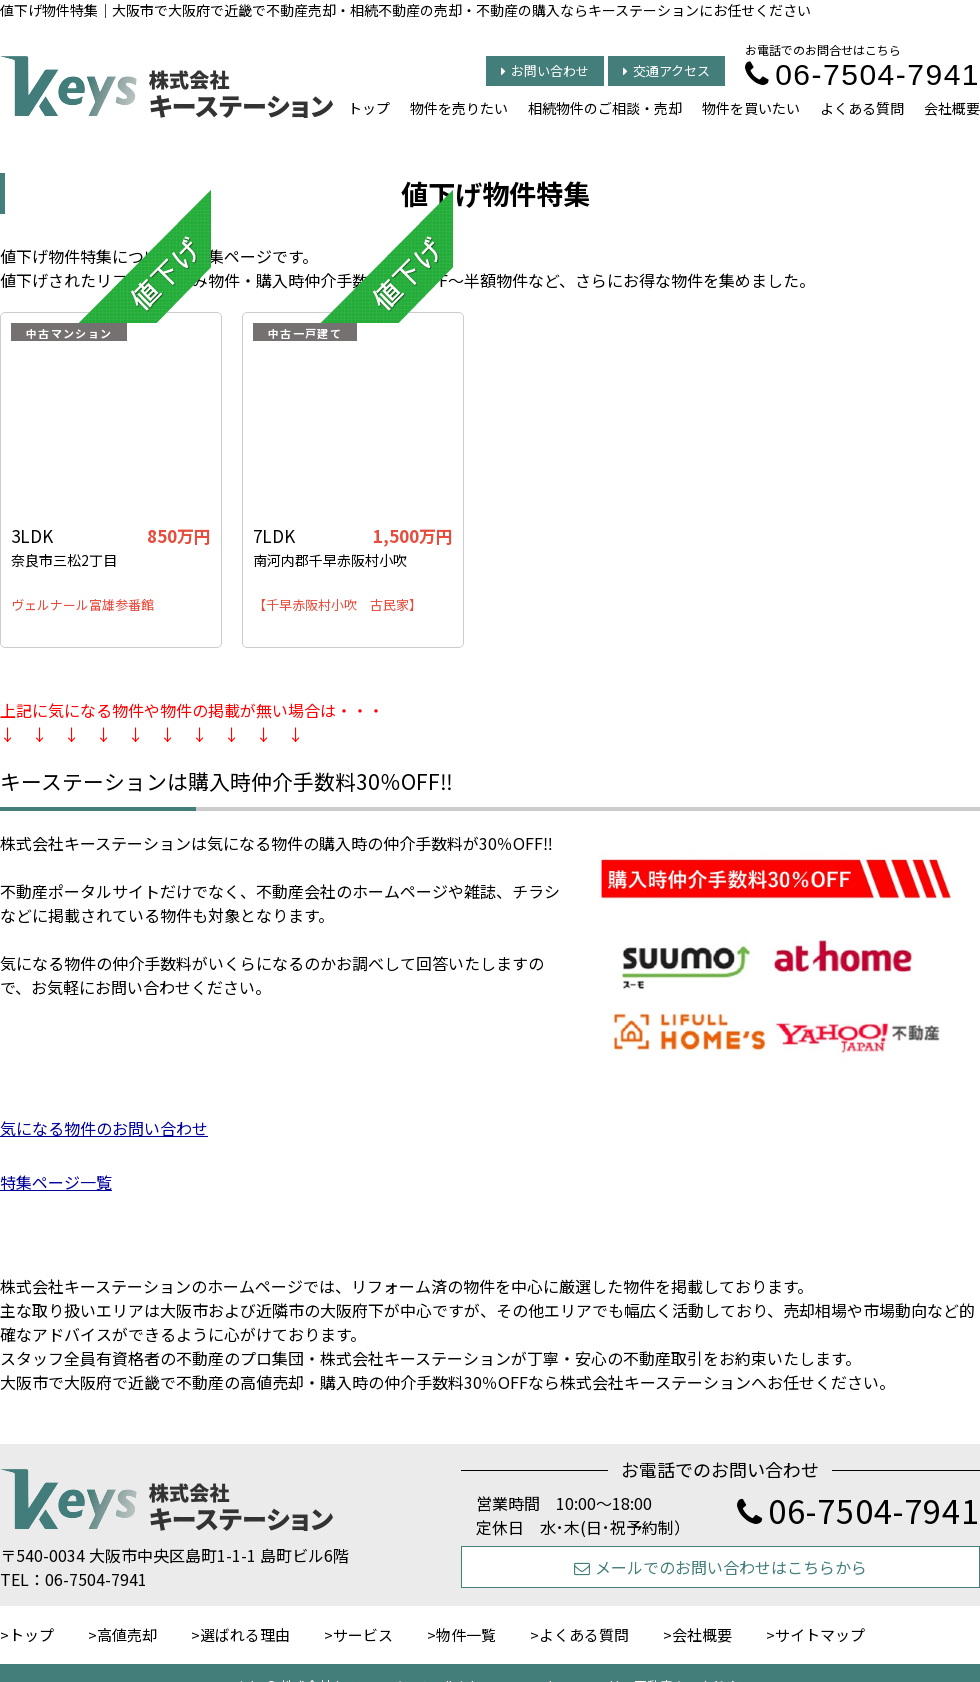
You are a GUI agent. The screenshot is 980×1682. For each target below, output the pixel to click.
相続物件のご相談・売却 (605, 108)
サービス (363, 1634)
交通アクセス (666, 70)
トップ (369, 108)
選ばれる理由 (245, 1634)
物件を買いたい (751, 108)
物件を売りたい (459, 108)
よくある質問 (862, 108)
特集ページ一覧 (56, 1182)
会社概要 (952, 108)
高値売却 (127, 1634)
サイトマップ (820, 1634)
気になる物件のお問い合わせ (104, 1128)
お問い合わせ (545, 70)
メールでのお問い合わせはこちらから (720, 1567)
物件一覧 (466, 1634)
